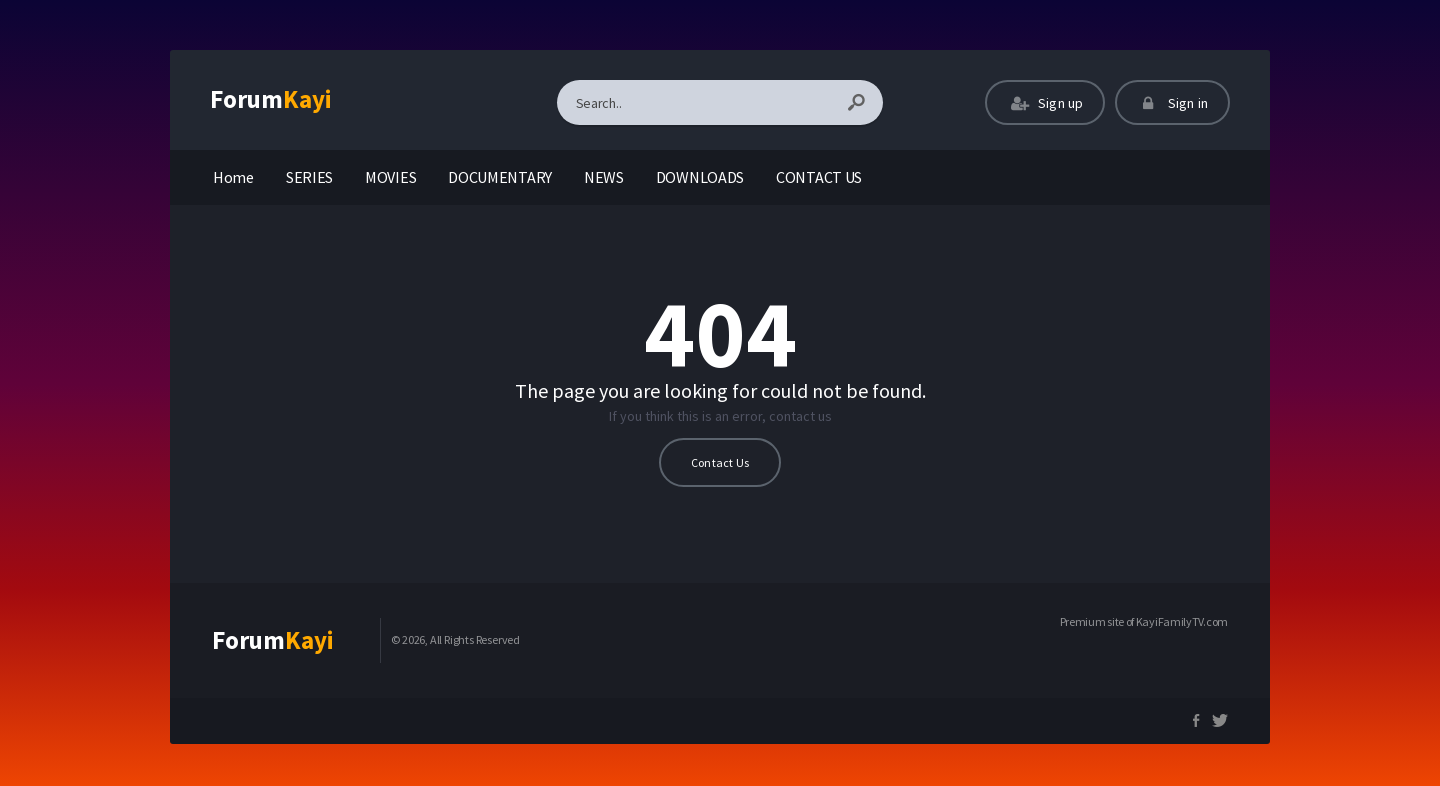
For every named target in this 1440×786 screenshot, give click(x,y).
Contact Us (720, 462)
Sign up (1045, 103)
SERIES (309, 177)
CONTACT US (819, 177)
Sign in (1172, 103)
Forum (271, 99)
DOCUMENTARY (500, 177)
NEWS (604, 177)
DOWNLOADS (700, 177)
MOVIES (390, 177)
